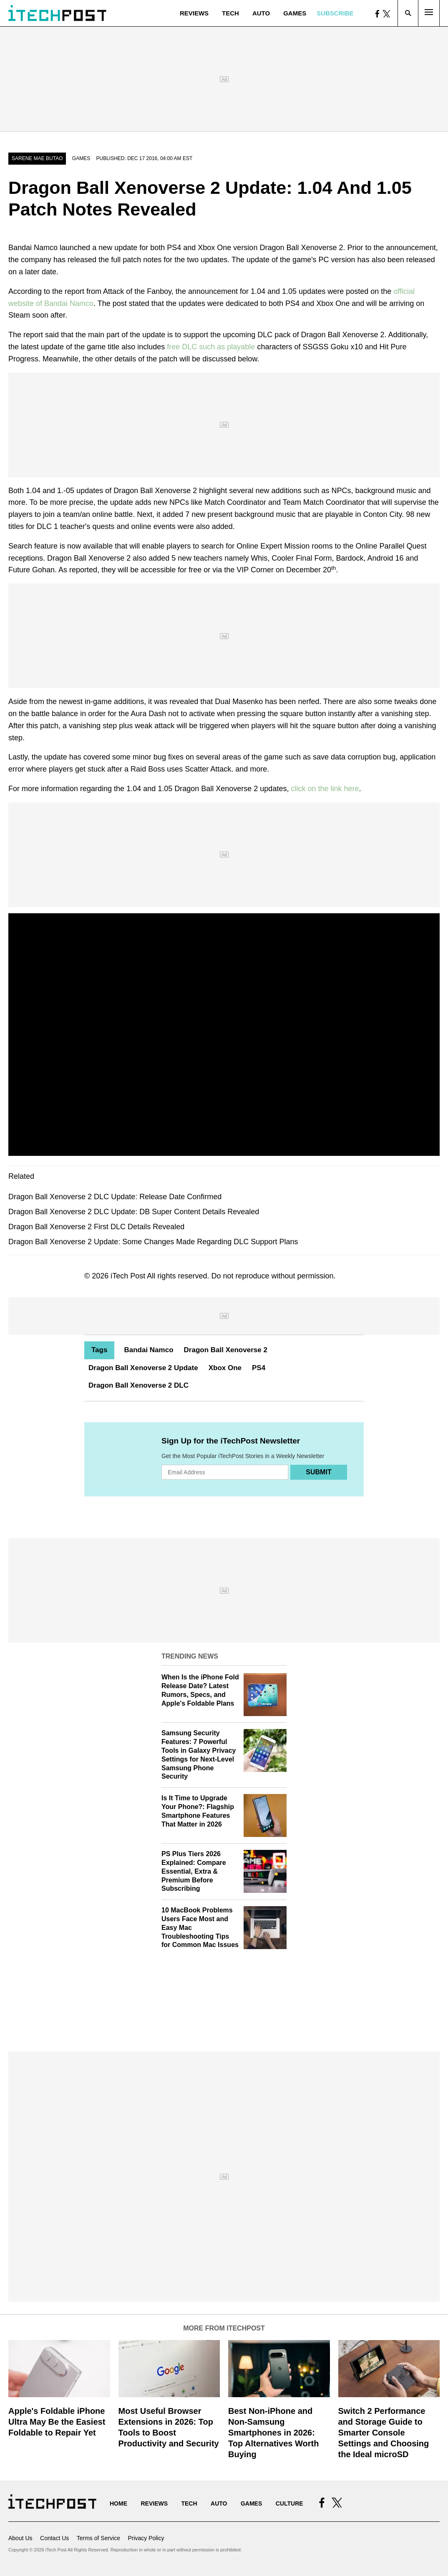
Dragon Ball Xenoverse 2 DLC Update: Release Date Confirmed (114, 1197)
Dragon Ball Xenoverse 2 (225, 1350)
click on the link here (325, 788)
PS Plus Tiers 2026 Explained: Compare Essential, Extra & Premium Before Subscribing (193, 1871)
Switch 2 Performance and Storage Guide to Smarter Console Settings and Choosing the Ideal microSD (383, 2432)
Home (118, 2503)
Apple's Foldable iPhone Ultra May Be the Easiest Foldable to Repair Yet (56, 2421)
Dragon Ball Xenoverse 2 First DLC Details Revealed (96, 1227)
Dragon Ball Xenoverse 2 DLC (138, 1385)
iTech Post (128, 1276)
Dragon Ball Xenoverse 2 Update (143, 1368)
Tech (230, 13)
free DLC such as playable (211, 347)
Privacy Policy (146, 2538)
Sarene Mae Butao (37, 158)
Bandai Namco (148, 1350)
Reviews (194, 13)
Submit (318, 1472)
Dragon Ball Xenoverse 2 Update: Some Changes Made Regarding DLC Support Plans (153, 1242)
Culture (289, 2503)
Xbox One (225, 1368)
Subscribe (335, 13)
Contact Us (54, 2538)
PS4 (258, 1368)
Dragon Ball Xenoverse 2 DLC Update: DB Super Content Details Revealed (133, 1212)
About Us (20, 2538)
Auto (261, 13)
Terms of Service (98, 2538)
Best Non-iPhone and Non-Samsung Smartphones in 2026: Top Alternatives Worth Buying (273, 2432)
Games (294, 13)
